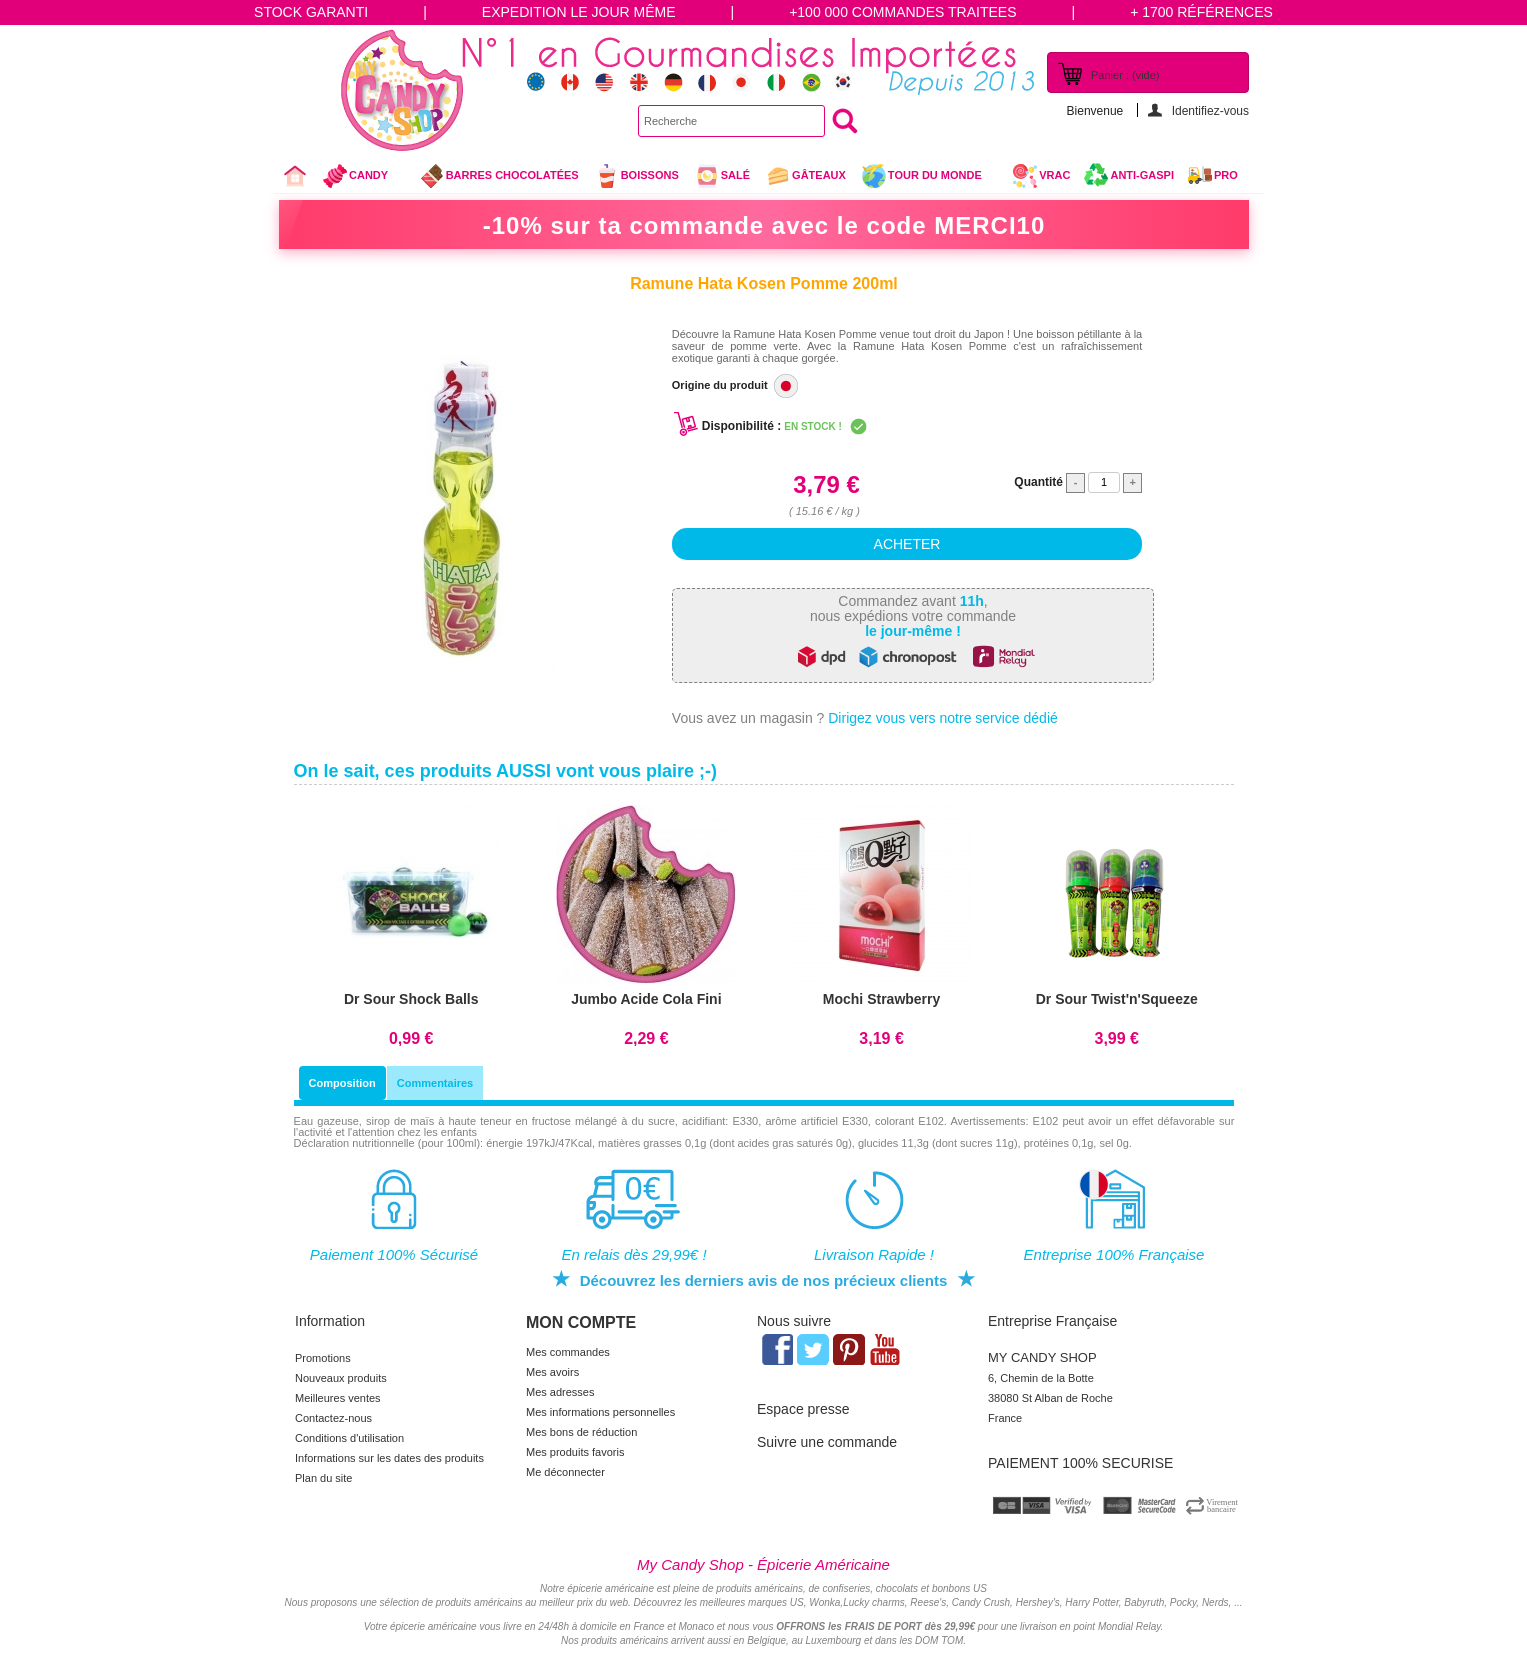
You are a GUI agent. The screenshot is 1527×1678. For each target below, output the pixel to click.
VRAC (1041, 176)
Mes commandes (568, 1352)
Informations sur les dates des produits (389, 1458)
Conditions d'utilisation (349, 1438)
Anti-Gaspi (1142, 175)
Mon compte (581, 1322)
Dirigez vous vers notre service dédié (943, 718)
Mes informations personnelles (600, 1412)
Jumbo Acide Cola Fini (646, 999)
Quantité (1038, 482)
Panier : (1125, 75)
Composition (342, 1083)
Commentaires (435, 1083)
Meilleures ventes (338, 1398)
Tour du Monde (929, 178)
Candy (363, 178)
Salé (722, 176)
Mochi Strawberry (881, 999)
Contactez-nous (333, 1418)
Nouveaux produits (341, 1378)
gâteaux (805, 176)
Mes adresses (560, 1392)
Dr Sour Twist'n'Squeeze (1117, 999)
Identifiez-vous (1210, 110)
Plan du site (323, 1478)
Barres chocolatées (499, 176)
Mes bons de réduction (581, 1432)
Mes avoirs (552, 1372)
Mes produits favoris (575, 1452)
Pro (1226, 175)
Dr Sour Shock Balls (411, 999)
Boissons (636, 176)
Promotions (323, 1358)
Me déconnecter (565, 1472)
